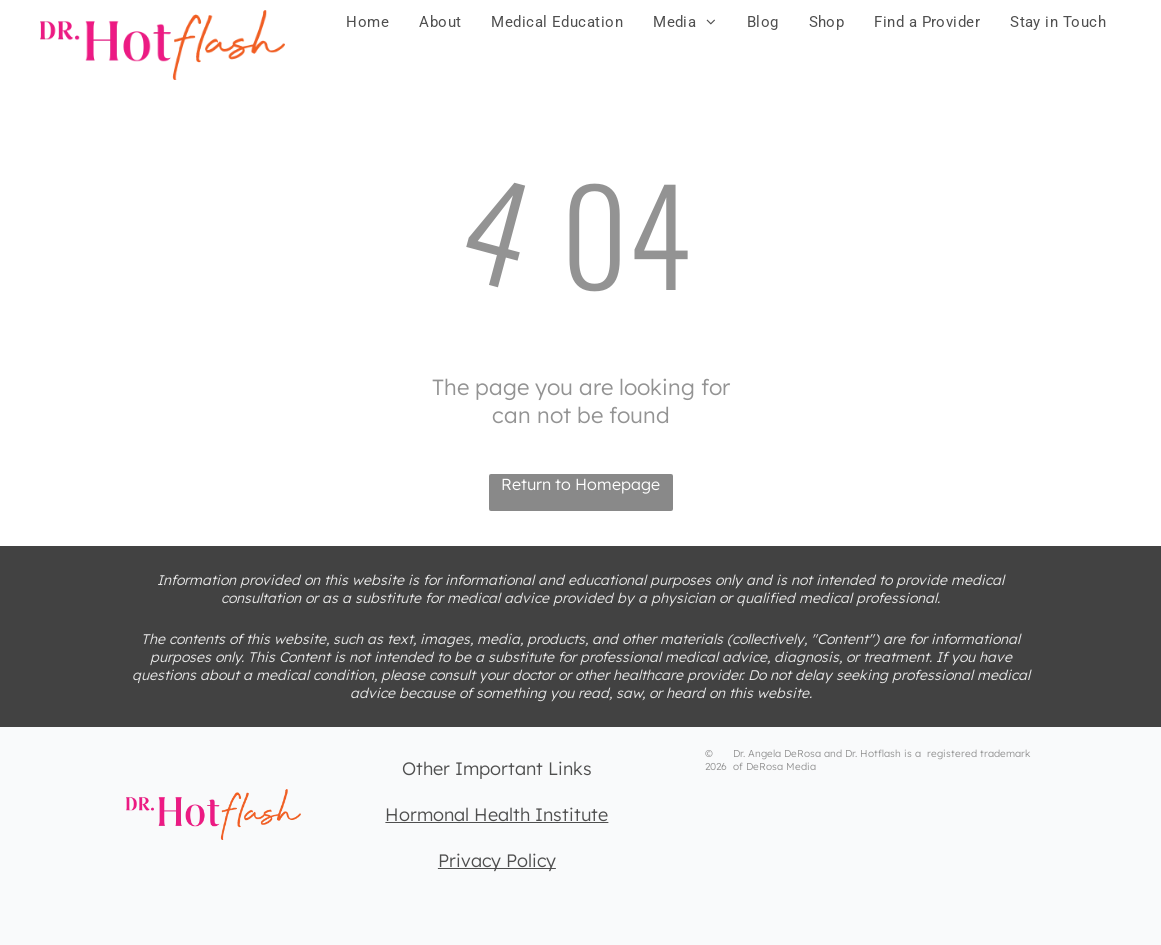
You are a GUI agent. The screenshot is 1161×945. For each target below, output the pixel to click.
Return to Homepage (580, 484)
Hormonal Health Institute (496, 814)
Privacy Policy (497, 860)
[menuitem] (367, 22)
